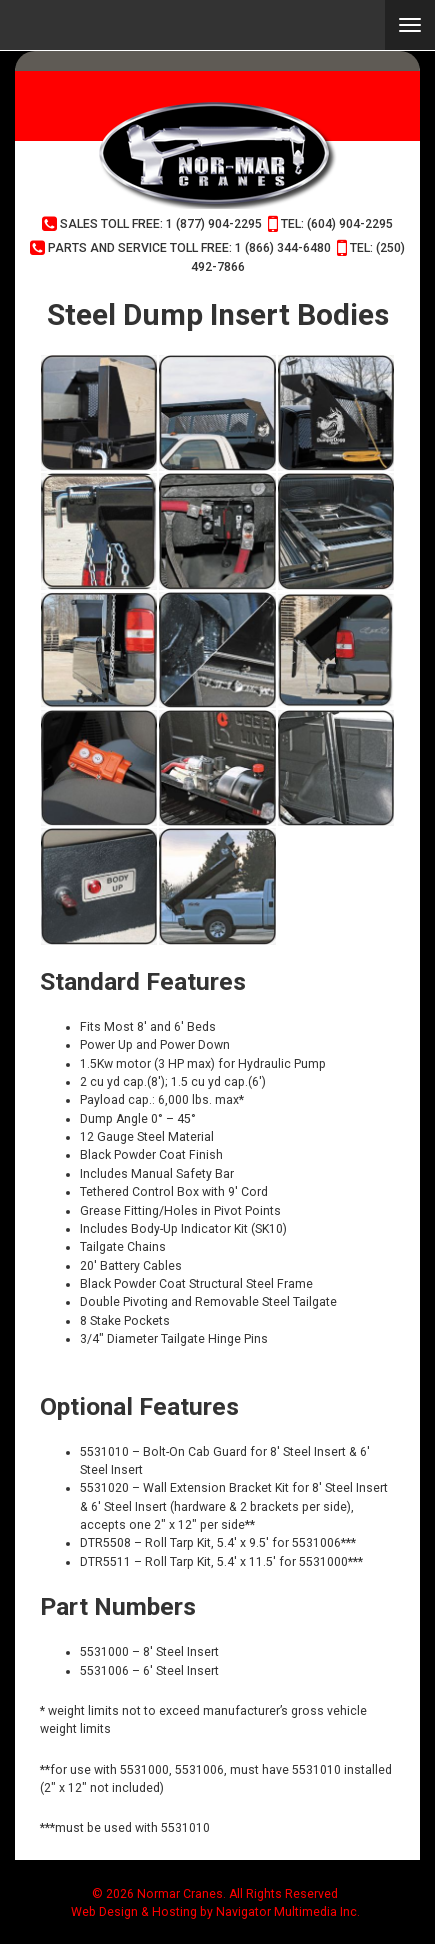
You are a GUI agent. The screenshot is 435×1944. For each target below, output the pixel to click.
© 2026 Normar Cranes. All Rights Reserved (215, 1894)
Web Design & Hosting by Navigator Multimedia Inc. (215, 1912)
